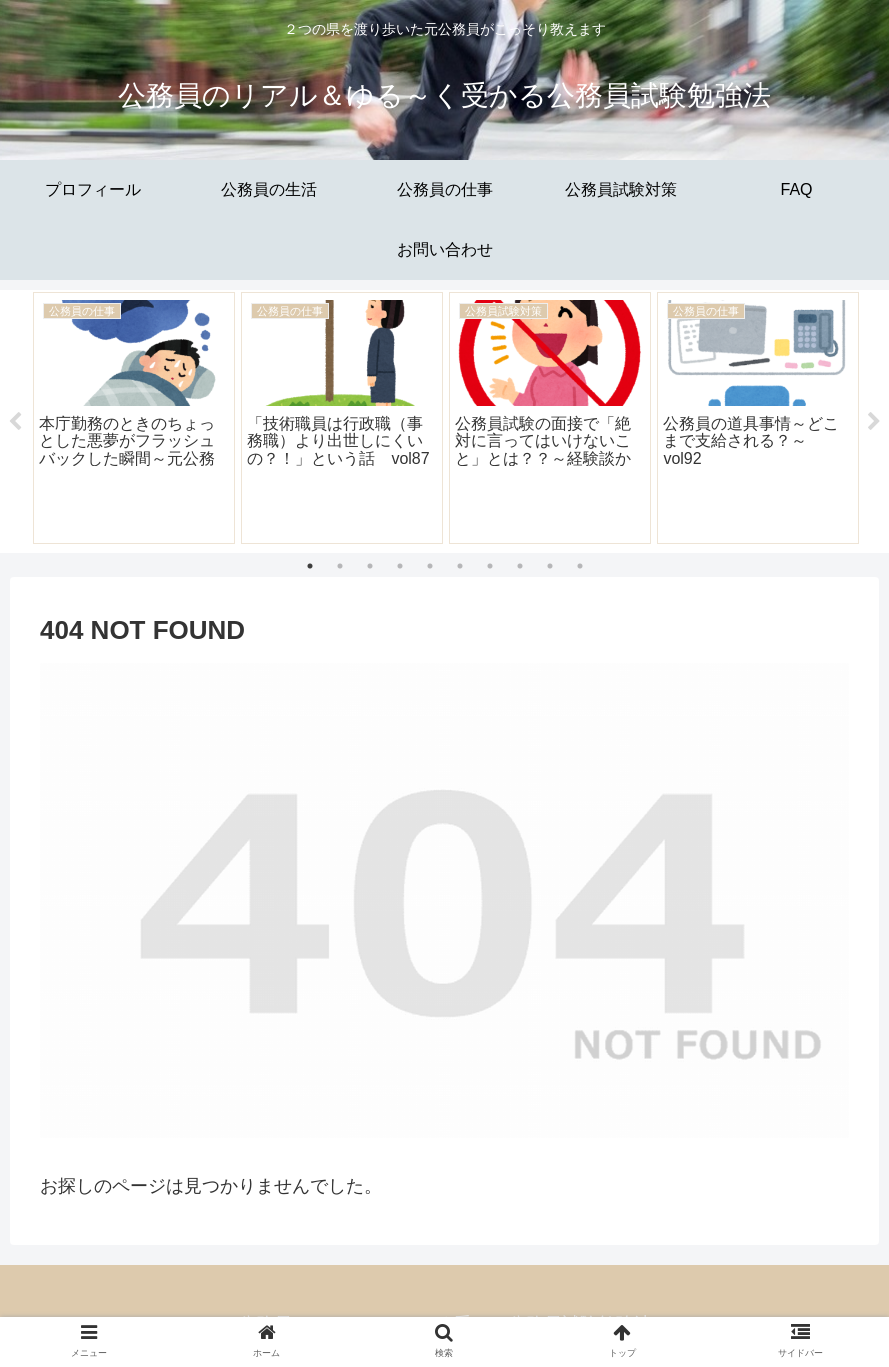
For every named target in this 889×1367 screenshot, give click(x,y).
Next (874, 422)
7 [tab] (490, 566)
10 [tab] (580, 566)
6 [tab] (460, 566)
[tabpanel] (134, 418)
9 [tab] (550, 566)
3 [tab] (370, 566)
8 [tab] (520, 566)
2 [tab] (340, 566)
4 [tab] (400, 566)
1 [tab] (310, 566)
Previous (15, 422)
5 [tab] (430, 566)
